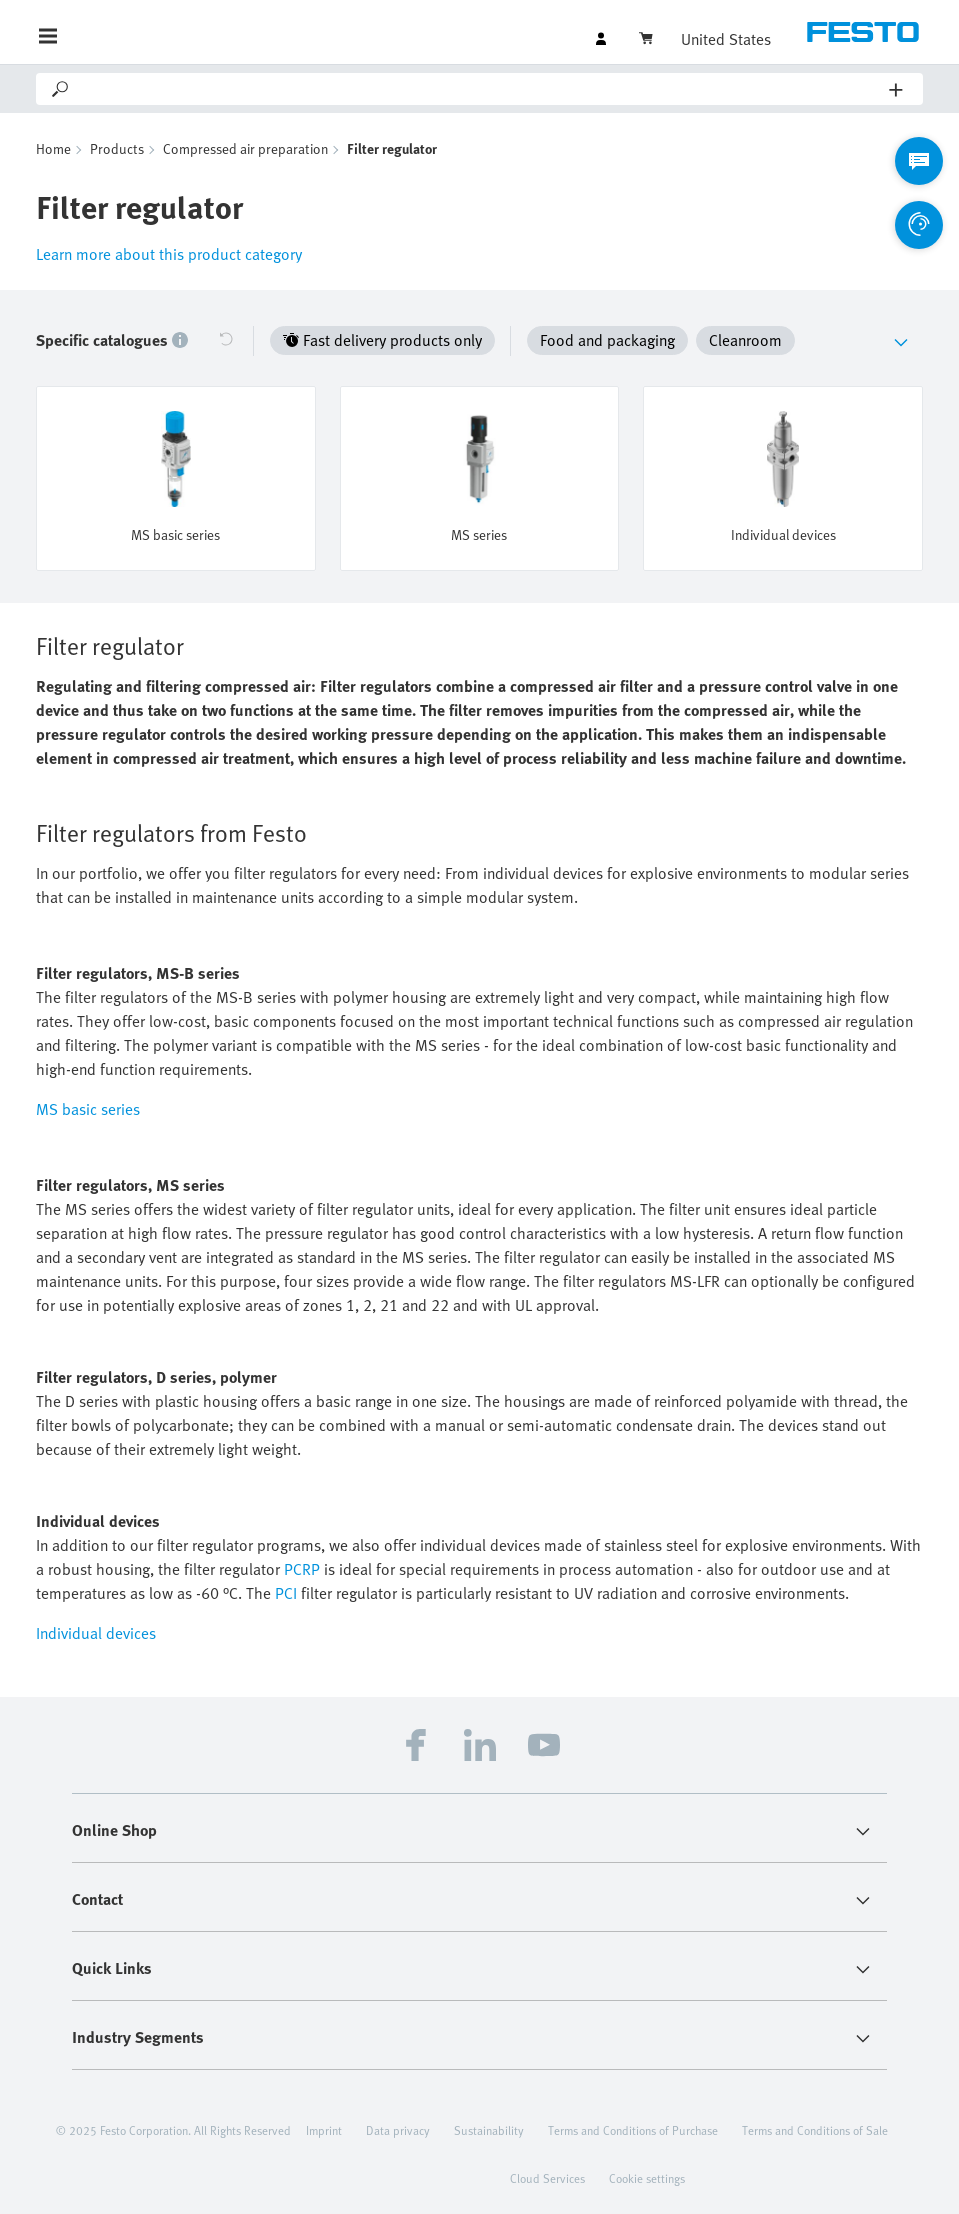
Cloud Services (547, 2178)
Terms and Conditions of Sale (815, 2130)
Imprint (324, 2130)
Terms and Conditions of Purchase (633, 2130)
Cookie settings (647, 2178)
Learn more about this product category (169, 254)
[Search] (480, 89)
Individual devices (96, 1633)
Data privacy (398, 2130)
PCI (286, 1593)
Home (53, 148)
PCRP (302, 1569)
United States (726, 39)
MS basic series (88, 1109)
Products (117, 148)
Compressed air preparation (245, 148)
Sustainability (489, 2130)
